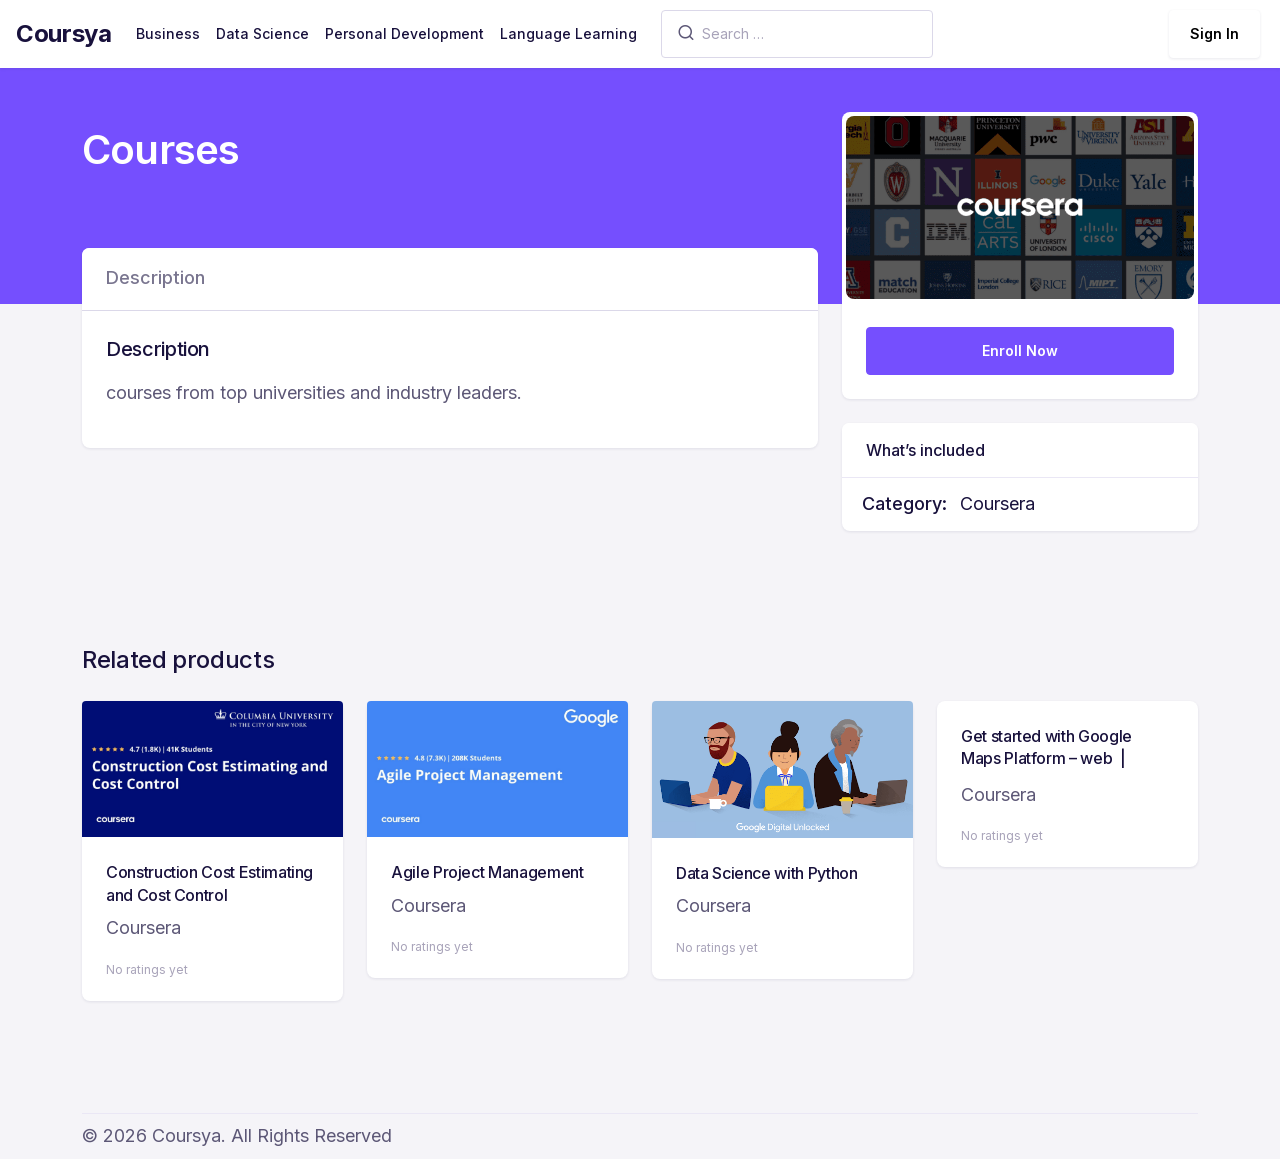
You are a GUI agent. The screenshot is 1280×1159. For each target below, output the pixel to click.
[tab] (155, 279)
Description (155, 277)
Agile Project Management (487, 872)
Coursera (997, 503)
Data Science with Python (767, 873)
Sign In (1214, 33)
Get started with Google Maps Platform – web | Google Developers (1046, 758)
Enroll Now (1020, 350)
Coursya (64, 33)
